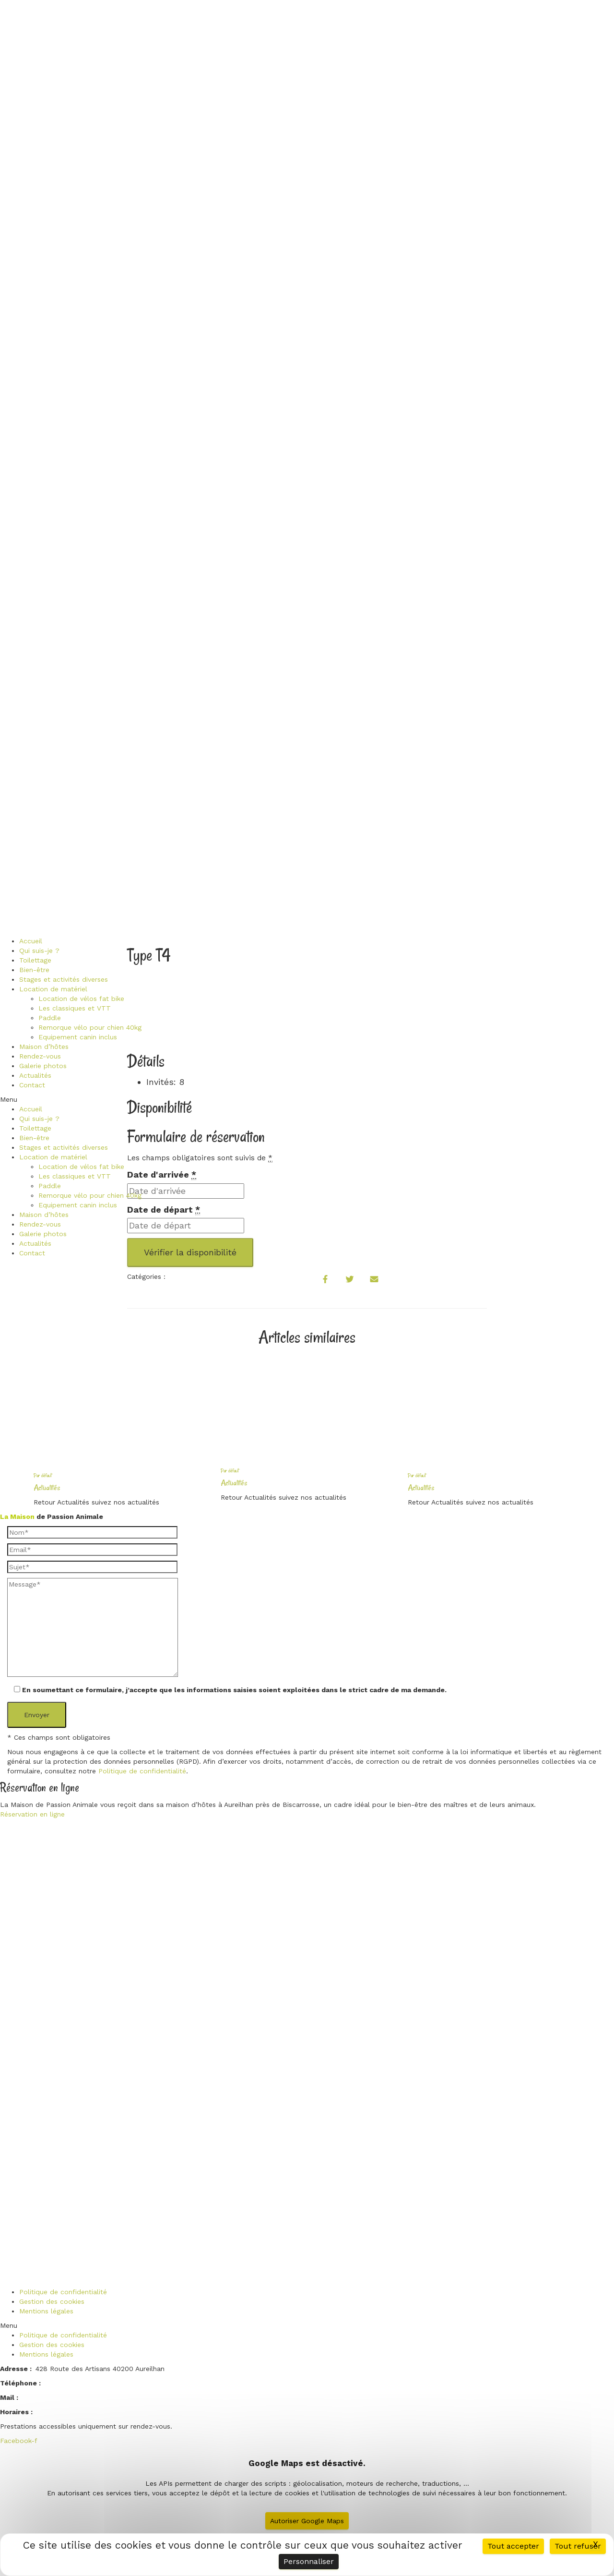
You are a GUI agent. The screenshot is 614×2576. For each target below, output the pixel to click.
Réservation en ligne (32, 1814)
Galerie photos (43, 1066)
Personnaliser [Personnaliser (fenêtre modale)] (308, 2561)
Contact (32, 1085)
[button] (71, 1099)
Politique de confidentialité (142, 1771)
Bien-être (34, 970)
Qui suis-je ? (39, 950)
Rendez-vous (40, 1056)
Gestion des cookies (51, 2301)
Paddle (49, 1018)
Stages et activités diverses (63, 979)
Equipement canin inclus (77, 1037)
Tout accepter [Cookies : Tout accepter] (513, 2546)
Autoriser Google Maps (307, 2521)
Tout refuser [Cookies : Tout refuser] (578, 2546)
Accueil (30, 941)
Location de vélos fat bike (81, 998)
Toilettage (35, 960)
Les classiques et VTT (74, 1008)
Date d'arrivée (161, 1174)
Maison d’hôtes (44, 1046)
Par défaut (43, 1475)
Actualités (35, 1075)
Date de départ (163, 1209)
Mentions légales (46, 2311)
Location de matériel (53, 989)
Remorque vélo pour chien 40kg (90, 1027)
